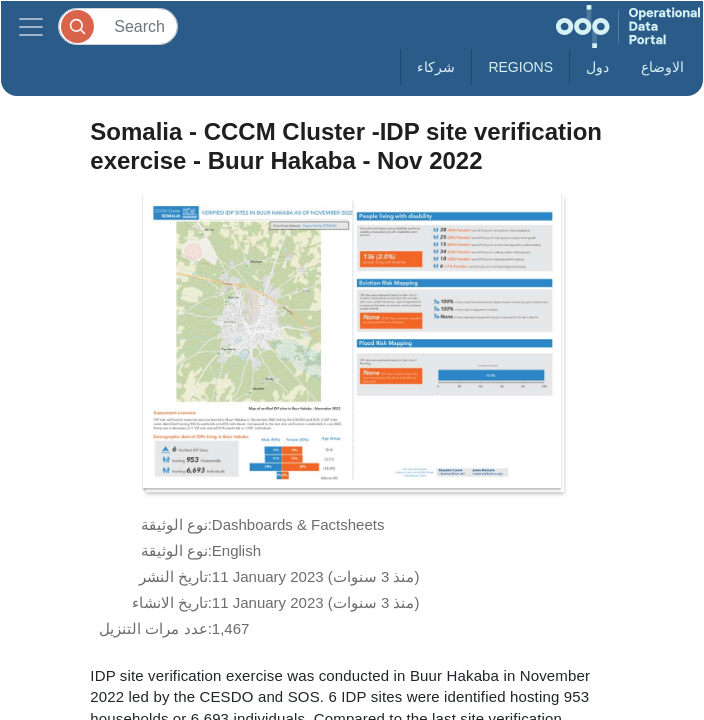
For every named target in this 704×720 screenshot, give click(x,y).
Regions (520, 67)
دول (597, 67)
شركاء (436, 67)
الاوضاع (662, 67)
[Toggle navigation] (31, 26)
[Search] (118, 26)
